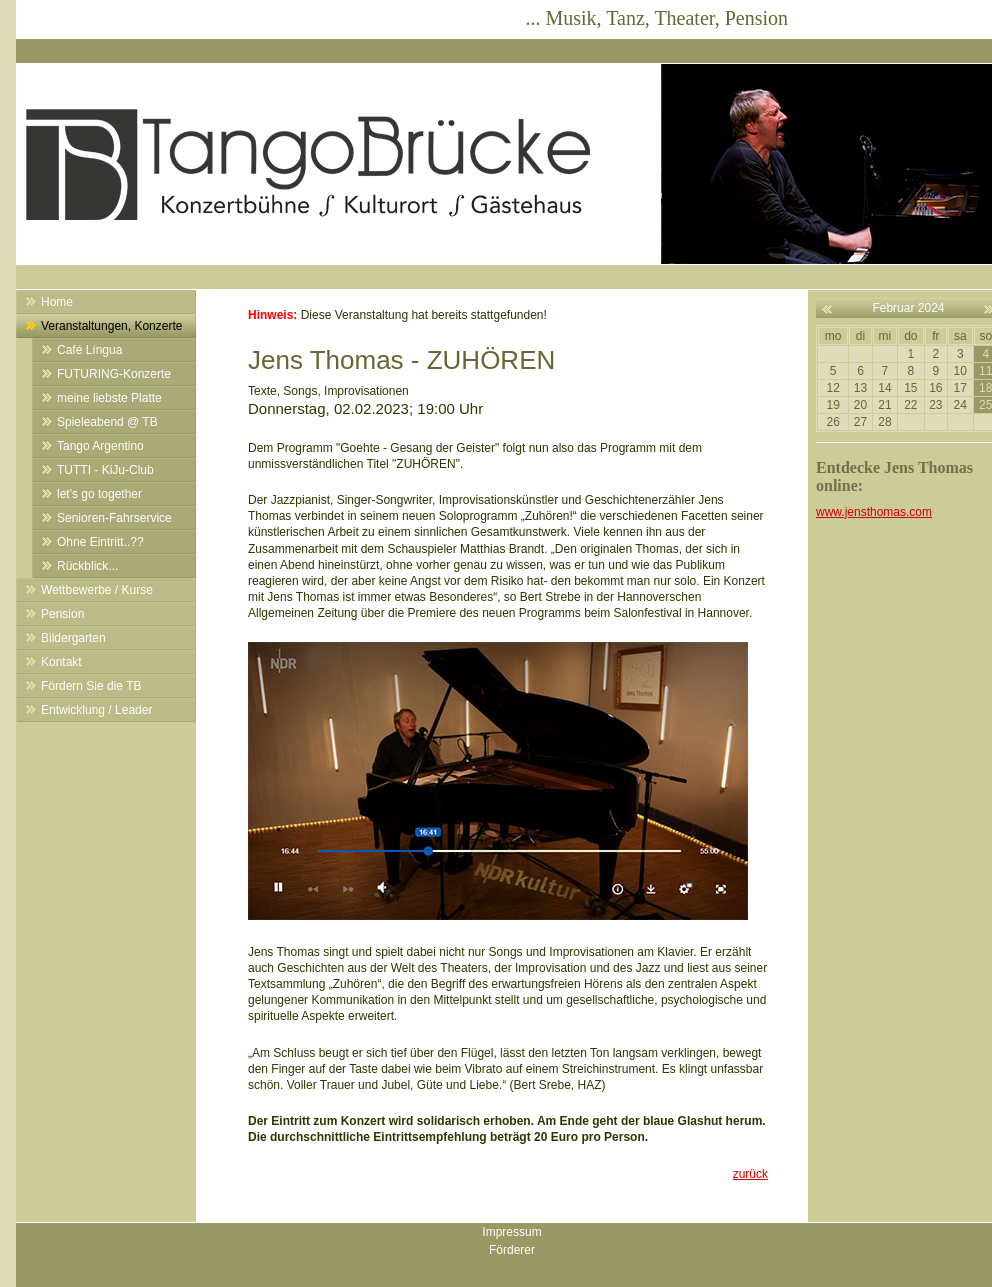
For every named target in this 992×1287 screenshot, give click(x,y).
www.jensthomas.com (874, 512)
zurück (750, 1174)
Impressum (511, 1232)
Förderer (512, 1250)
